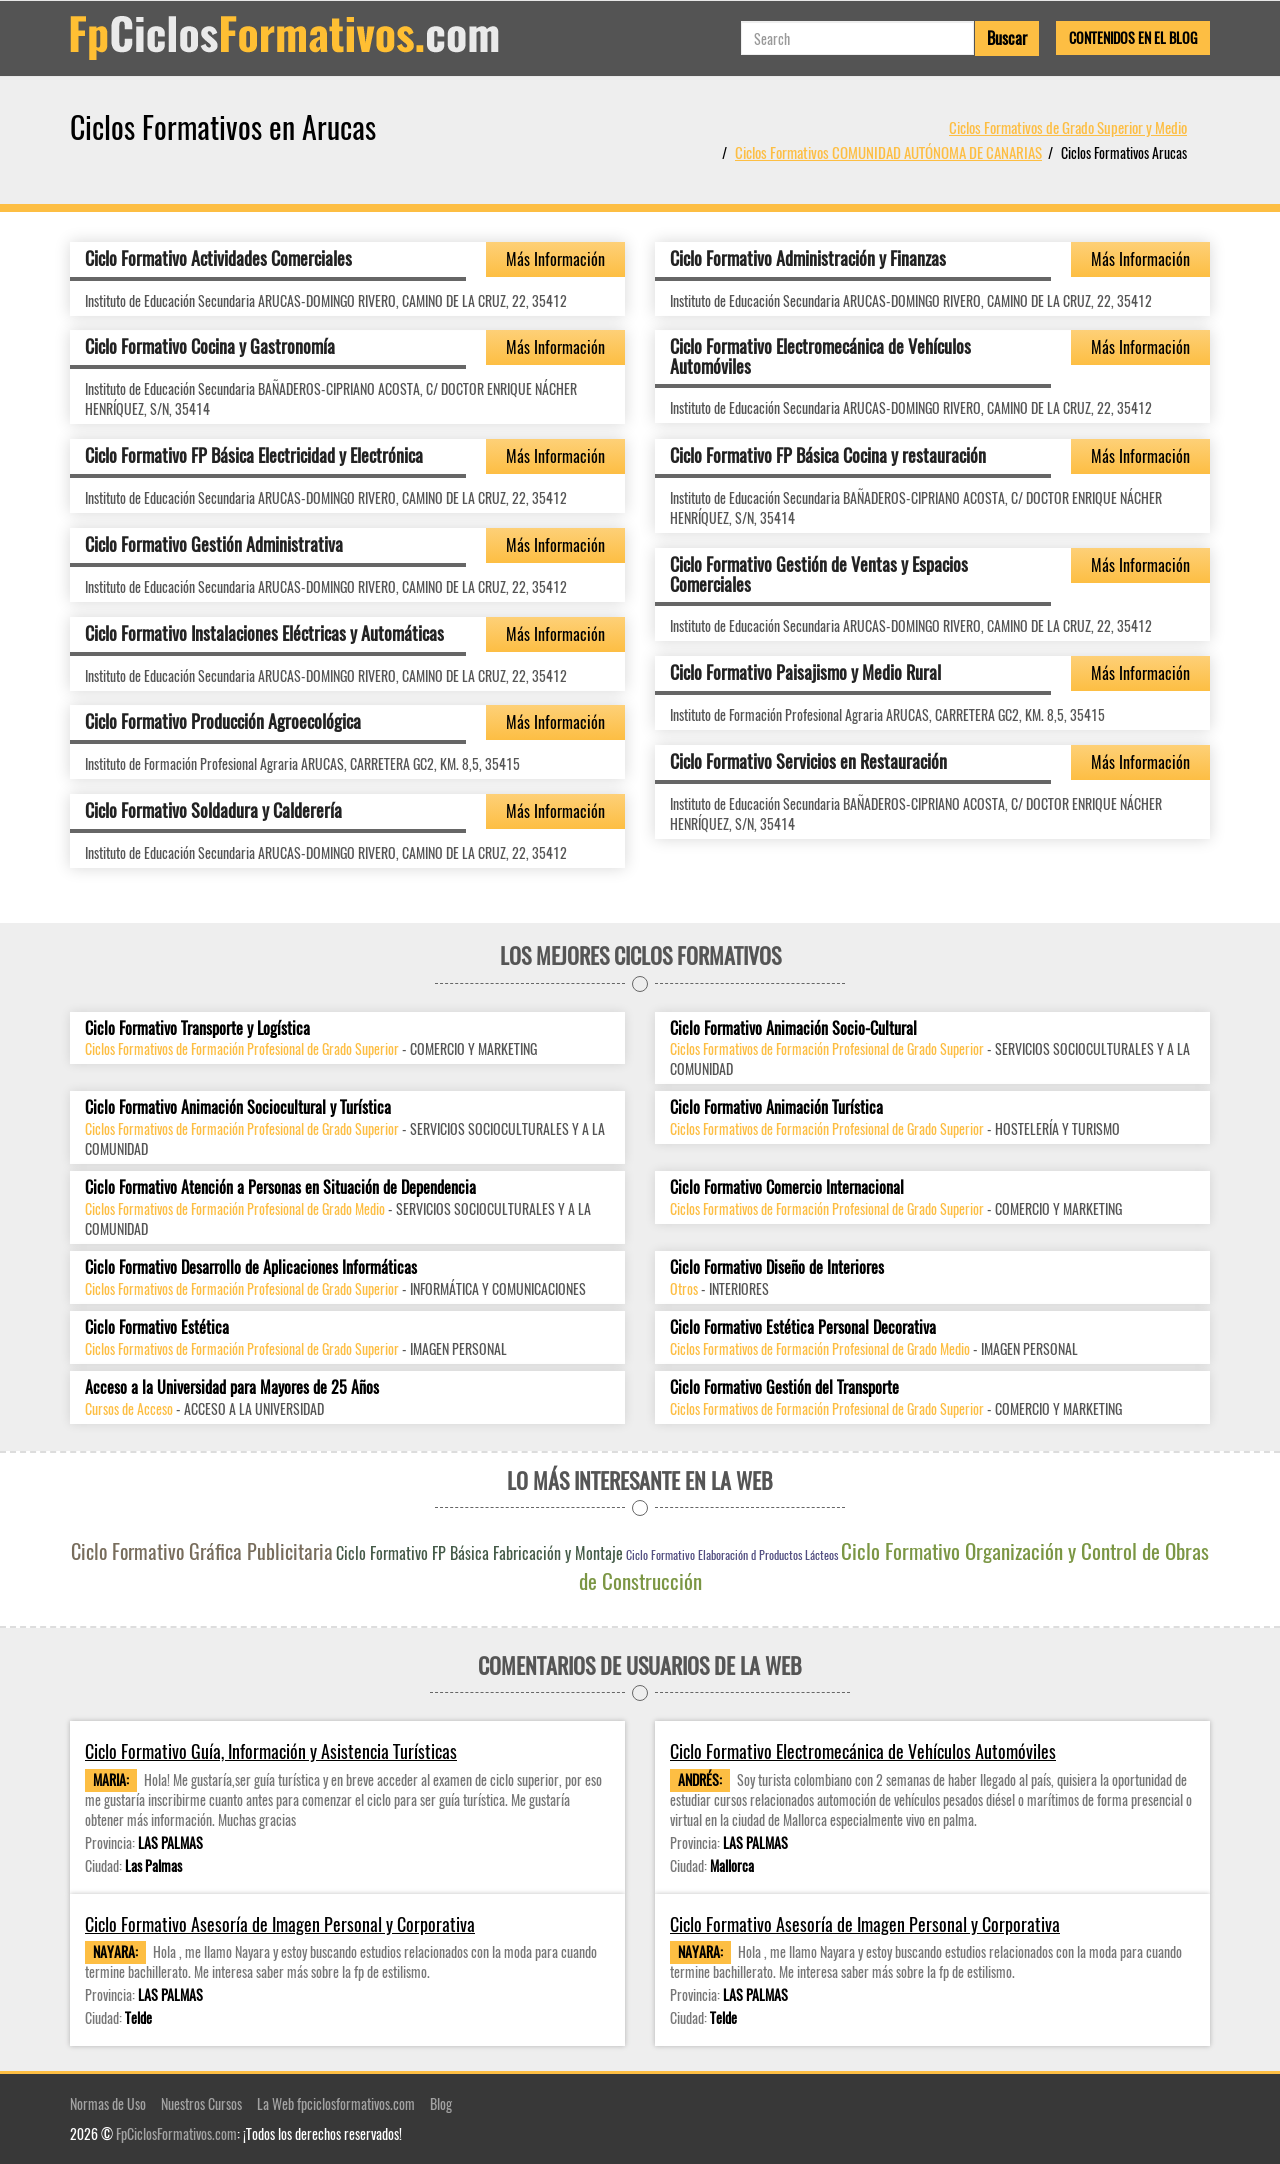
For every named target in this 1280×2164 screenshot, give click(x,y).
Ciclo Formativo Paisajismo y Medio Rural (805, 672)
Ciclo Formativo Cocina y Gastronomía (210, 346)
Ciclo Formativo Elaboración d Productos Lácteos (732, 1554)
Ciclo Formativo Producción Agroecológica (223, 721)
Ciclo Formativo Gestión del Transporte (784, 1387)
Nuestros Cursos (201, 2103)
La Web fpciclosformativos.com (336, 2103)
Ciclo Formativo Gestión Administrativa (214, 544)
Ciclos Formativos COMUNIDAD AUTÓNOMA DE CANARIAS (888, 152)
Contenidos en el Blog (1133, 37)
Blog (441, 2103)
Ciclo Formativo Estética (157, 1327)
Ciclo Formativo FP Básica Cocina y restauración (828, 455)
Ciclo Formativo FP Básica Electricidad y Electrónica (254, 455)
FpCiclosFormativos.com (176, 2133)
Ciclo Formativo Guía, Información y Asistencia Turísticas (271, 1751)
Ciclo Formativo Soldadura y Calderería (213, 810)
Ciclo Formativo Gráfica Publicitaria (202, 1551)
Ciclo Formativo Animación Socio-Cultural (793, 1028)
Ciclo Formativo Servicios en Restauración (808, 761)
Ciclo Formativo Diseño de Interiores (777, 1267)
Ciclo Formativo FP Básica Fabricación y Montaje (479, 1553)
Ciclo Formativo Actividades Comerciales (218, 258)
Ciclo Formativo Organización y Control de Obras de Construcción (894, 1565)
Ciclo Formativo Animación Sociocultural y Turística (238, 1107)
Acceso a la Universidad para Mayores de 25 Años (232, 1387)
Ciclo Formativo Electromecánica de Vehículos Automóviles (820, 356)
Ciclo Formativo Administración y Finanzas (808, 258)
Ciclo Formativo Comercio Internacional (787, 1187)
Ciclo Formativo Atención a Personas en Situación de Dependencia (280, 1187)
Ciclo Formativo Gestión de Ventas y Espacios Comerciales (819, 574)
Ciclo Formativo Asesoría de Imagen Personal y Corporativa (280, 1924)
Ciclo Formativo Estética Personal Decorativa (803, 1327)
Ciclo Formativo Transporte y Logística (197, 1028)
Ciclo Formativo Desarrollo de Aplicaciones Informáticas (251, 1267)
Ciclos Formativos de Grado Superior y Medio (1068, 127)
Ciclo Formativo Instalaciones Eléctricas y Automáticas (264, 633)
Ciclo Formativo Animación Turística (776, 1107)
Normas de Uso (108, 2103)
